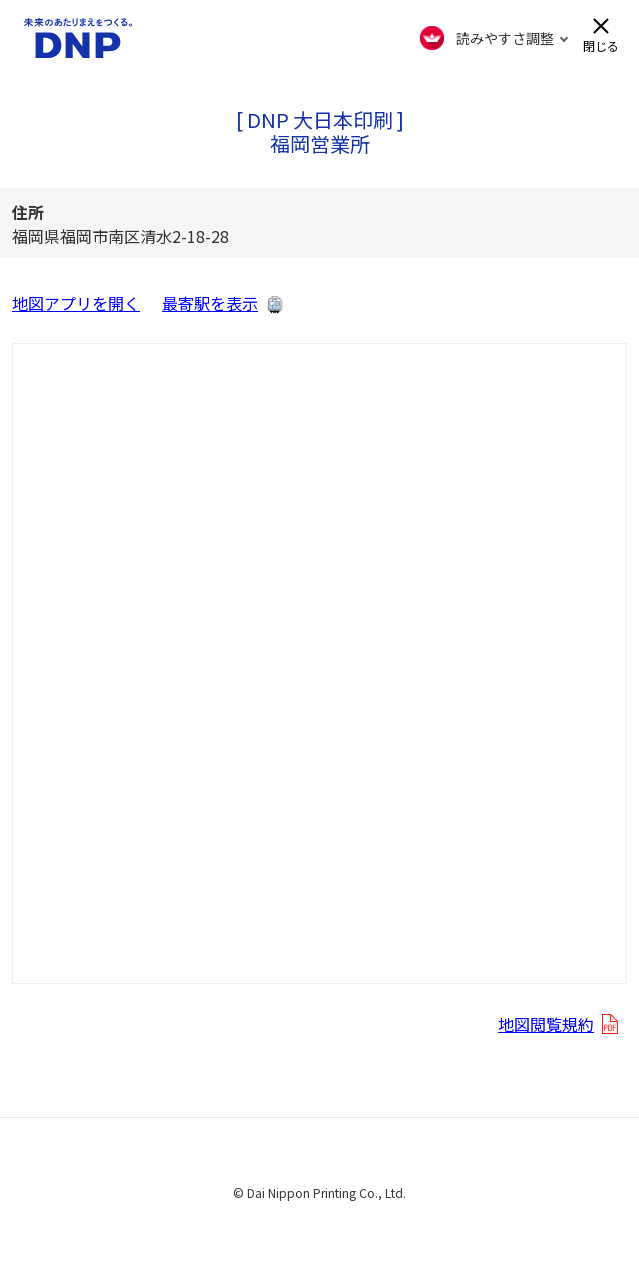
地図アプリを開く (76, 303)
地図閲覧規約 (546, 1024)
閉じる (601, 44)
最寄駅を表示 (210, 303)
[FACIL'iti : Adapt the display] (494, 38)
